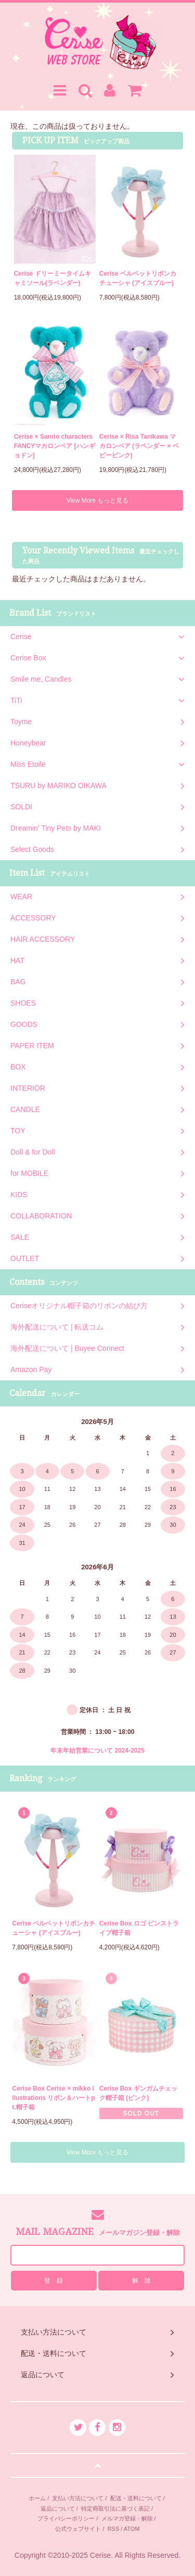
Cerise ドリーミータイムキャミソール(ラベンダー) (52, 278)
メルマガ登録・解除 (127, 2518)
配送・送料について (136, 2498)
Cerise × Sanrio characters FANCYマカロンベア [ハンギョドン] (54, 446)
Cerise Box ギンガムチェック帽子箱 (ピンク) (138, 2093)
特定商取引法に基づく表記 (115, 2508)
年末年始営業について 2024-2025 (97, 1750)
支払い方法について (77, 2498)
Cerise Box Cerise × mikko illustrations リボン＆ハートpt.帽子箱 (53, 2098)
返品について (58, 2508)
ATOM (132, 2529)
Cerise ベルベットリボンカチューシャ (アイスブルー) (137, 278)
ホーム (37, 2498)
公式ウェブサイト (78, 2529)
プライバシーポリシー (66, 2518)
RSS (114, 2529)
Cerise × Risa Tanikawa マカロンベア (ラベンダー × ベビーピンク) (139, 446)
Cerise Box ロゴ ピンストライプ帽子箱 (139, 1928)
